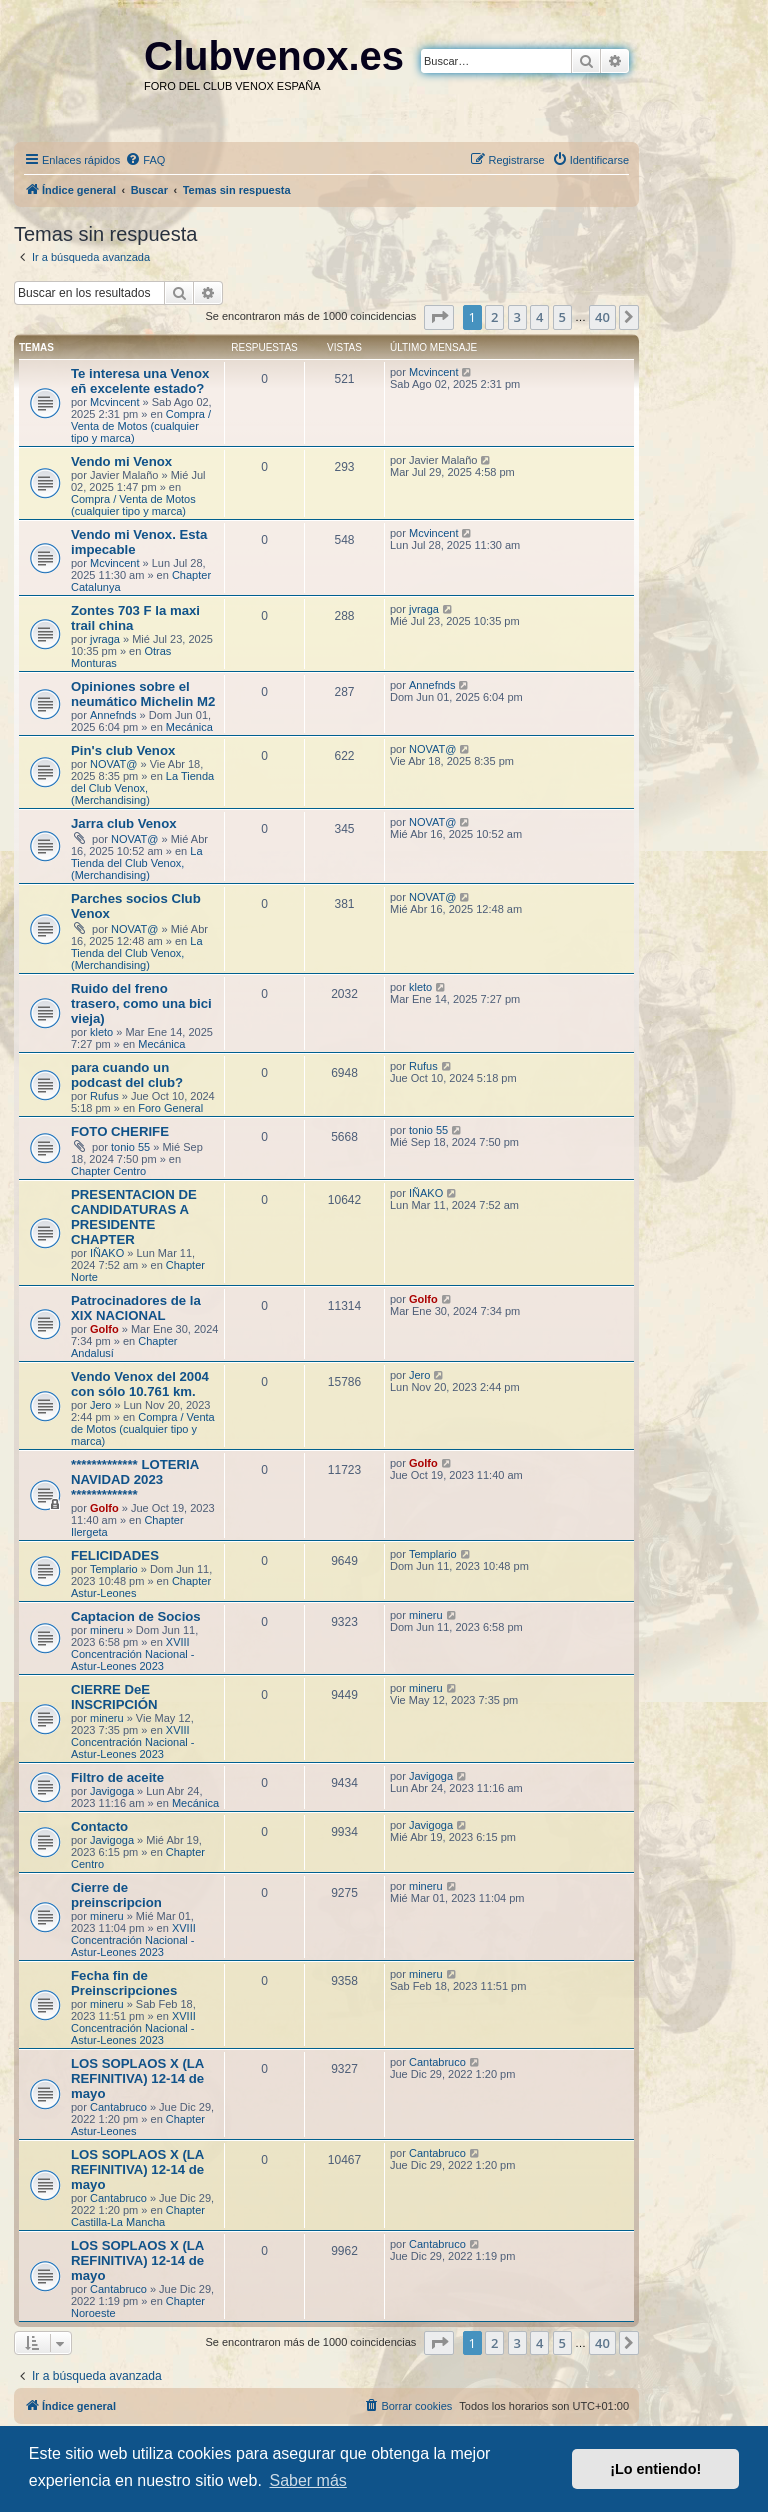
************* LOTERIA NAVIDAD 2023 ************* (135, 1479)
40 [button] (602, 317)
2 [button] (494, 317)
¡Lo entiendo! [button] (655, 2469)
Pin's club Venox (123, 750)
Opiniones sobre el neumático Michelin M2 (143, 694)
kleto (101, 1032)
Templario (114, 1569)
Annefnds (113, 715)
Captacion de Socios (136, 1616)
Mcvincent (115, 402)
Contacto (99, 1826)
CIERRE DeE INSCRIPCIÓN (114, 1697)
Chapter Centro (108, 1171)
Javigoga (112, 1791)
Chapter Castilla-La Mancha (138, 2216)
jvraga (105, 639)
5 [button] (562, 317)
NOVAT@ (113, 764)
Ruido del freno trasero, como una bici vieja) (141, 1003)
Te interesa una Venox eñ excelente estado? (140, 381)
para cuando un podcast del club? (127, 1075)
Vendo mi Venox (121, 461)
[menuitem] (145, 160)
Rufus (104, 1096)
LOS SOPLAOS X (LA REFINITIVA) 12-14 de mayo (137, 2078)
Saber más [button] (307, 2480)
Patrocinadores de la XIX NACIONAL (136, 1308)
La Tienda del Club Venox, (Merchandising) (142, 788)
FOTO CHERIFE (120, 1131)
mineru (107, 1630)
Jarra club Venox (124, 823)
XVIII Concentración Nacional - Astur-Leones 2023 (133, 1654)
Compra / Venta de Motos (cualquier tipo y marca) (141, 426)
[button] (439, 317)
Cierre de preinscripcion (116, 1895)
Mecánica (189, 727)
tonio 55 (130, 1147)
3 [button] (517, 317)
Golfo (104, 1329)
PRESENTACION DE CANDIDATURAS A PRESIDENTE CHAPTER (134, 1217)
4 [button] (539, 317)
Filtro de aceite (117, 1777)
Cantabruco (118, 2107)
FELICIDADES (115, 1555)
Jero (100, 1405)
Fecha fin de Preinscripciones (124, 1983)
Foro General (170, 1108)
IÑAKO (107, 1253)
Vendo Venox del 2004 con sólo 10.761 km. (140, 1384)
